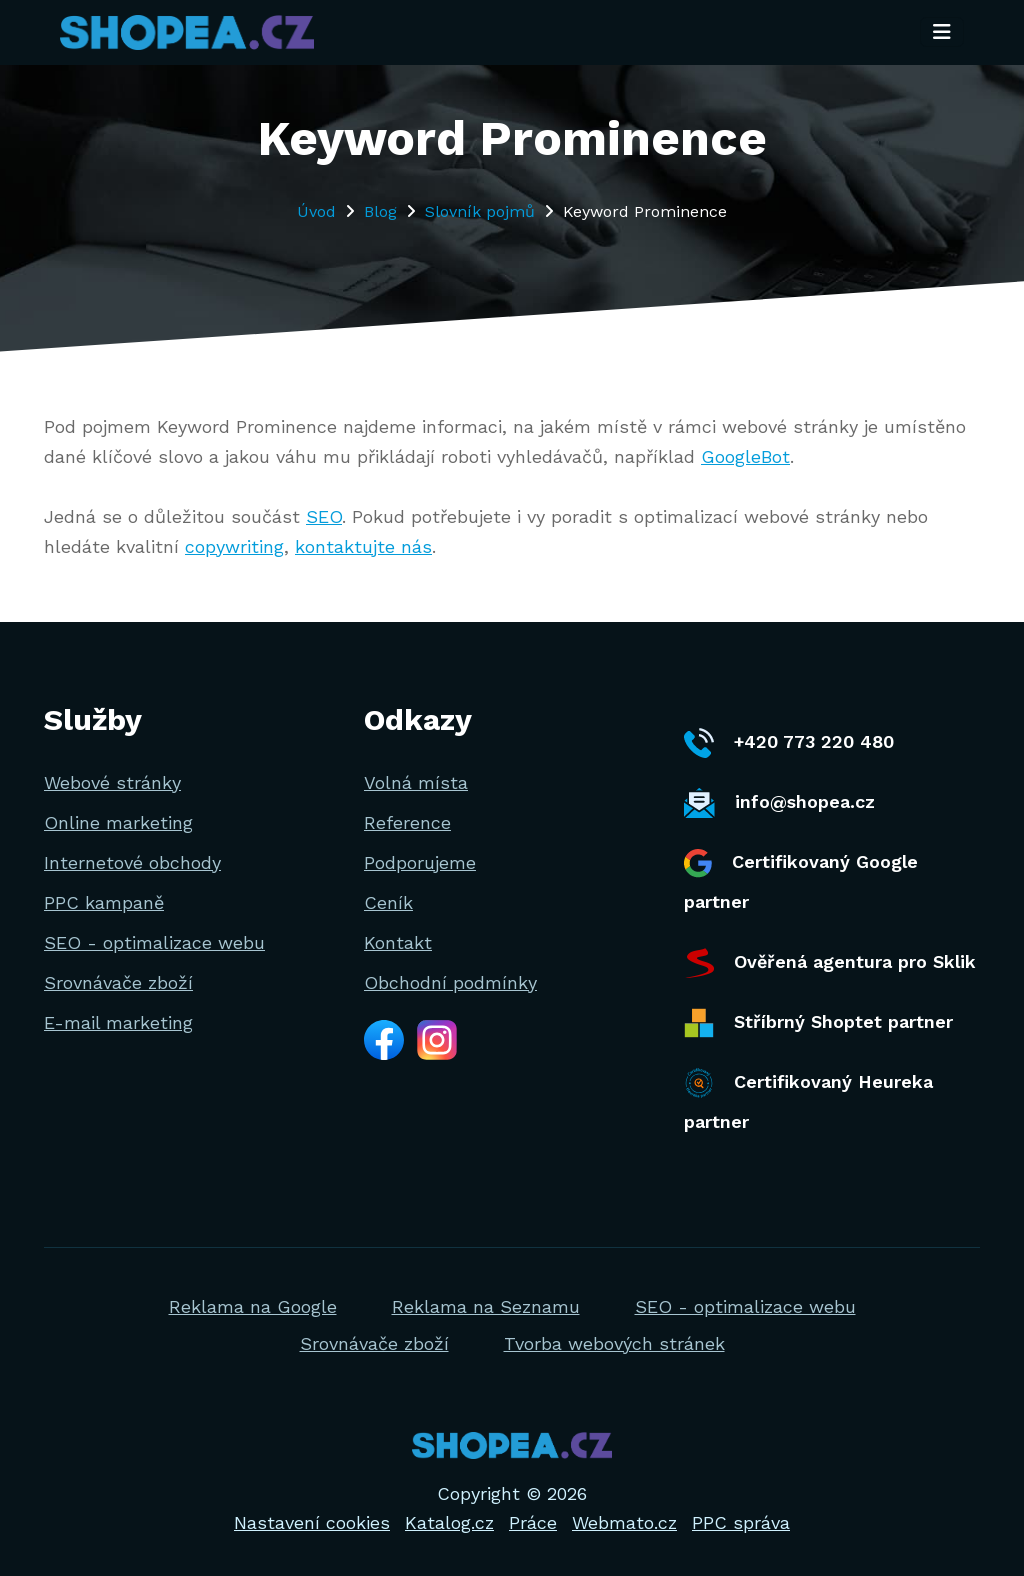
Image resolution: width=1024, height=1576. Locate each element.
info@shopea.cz (779, 803)
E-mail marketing (118, 1022)
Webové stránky (112, 782)
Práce (533, 1522)
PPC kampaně (104, 902)
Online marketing (118, 822)
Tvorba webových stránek (614, 1343)
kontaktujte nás (363, 546)
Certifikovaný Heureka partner (808, 1100)
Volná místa (416, 782)
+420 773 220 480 (789, 743)
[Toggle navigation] (942, 33)
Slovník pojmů (480, 211)
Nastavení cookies (312, 1522)
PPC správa (741, 1522)
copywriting (234, 546)
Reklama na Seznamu (486, 1306)
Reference (407, 822)
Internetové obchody (132, 862)
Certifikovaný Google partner (801, 880)
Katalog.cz (449, 1522)
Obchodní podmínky (450, 982)
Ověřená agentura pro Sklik (830, 963)
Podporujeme (420, 862)
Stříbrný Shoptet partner (818, 1023)
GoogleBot (745, 456)
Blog (380, 211)
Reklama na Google (253, 1306)
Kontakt (398, 942)
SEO (324, 516)
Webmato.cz (624, 1522)
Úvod (316, 211)
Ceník (388, 902)
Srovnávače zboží (118, 982)
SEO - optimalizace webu (154, 942)
